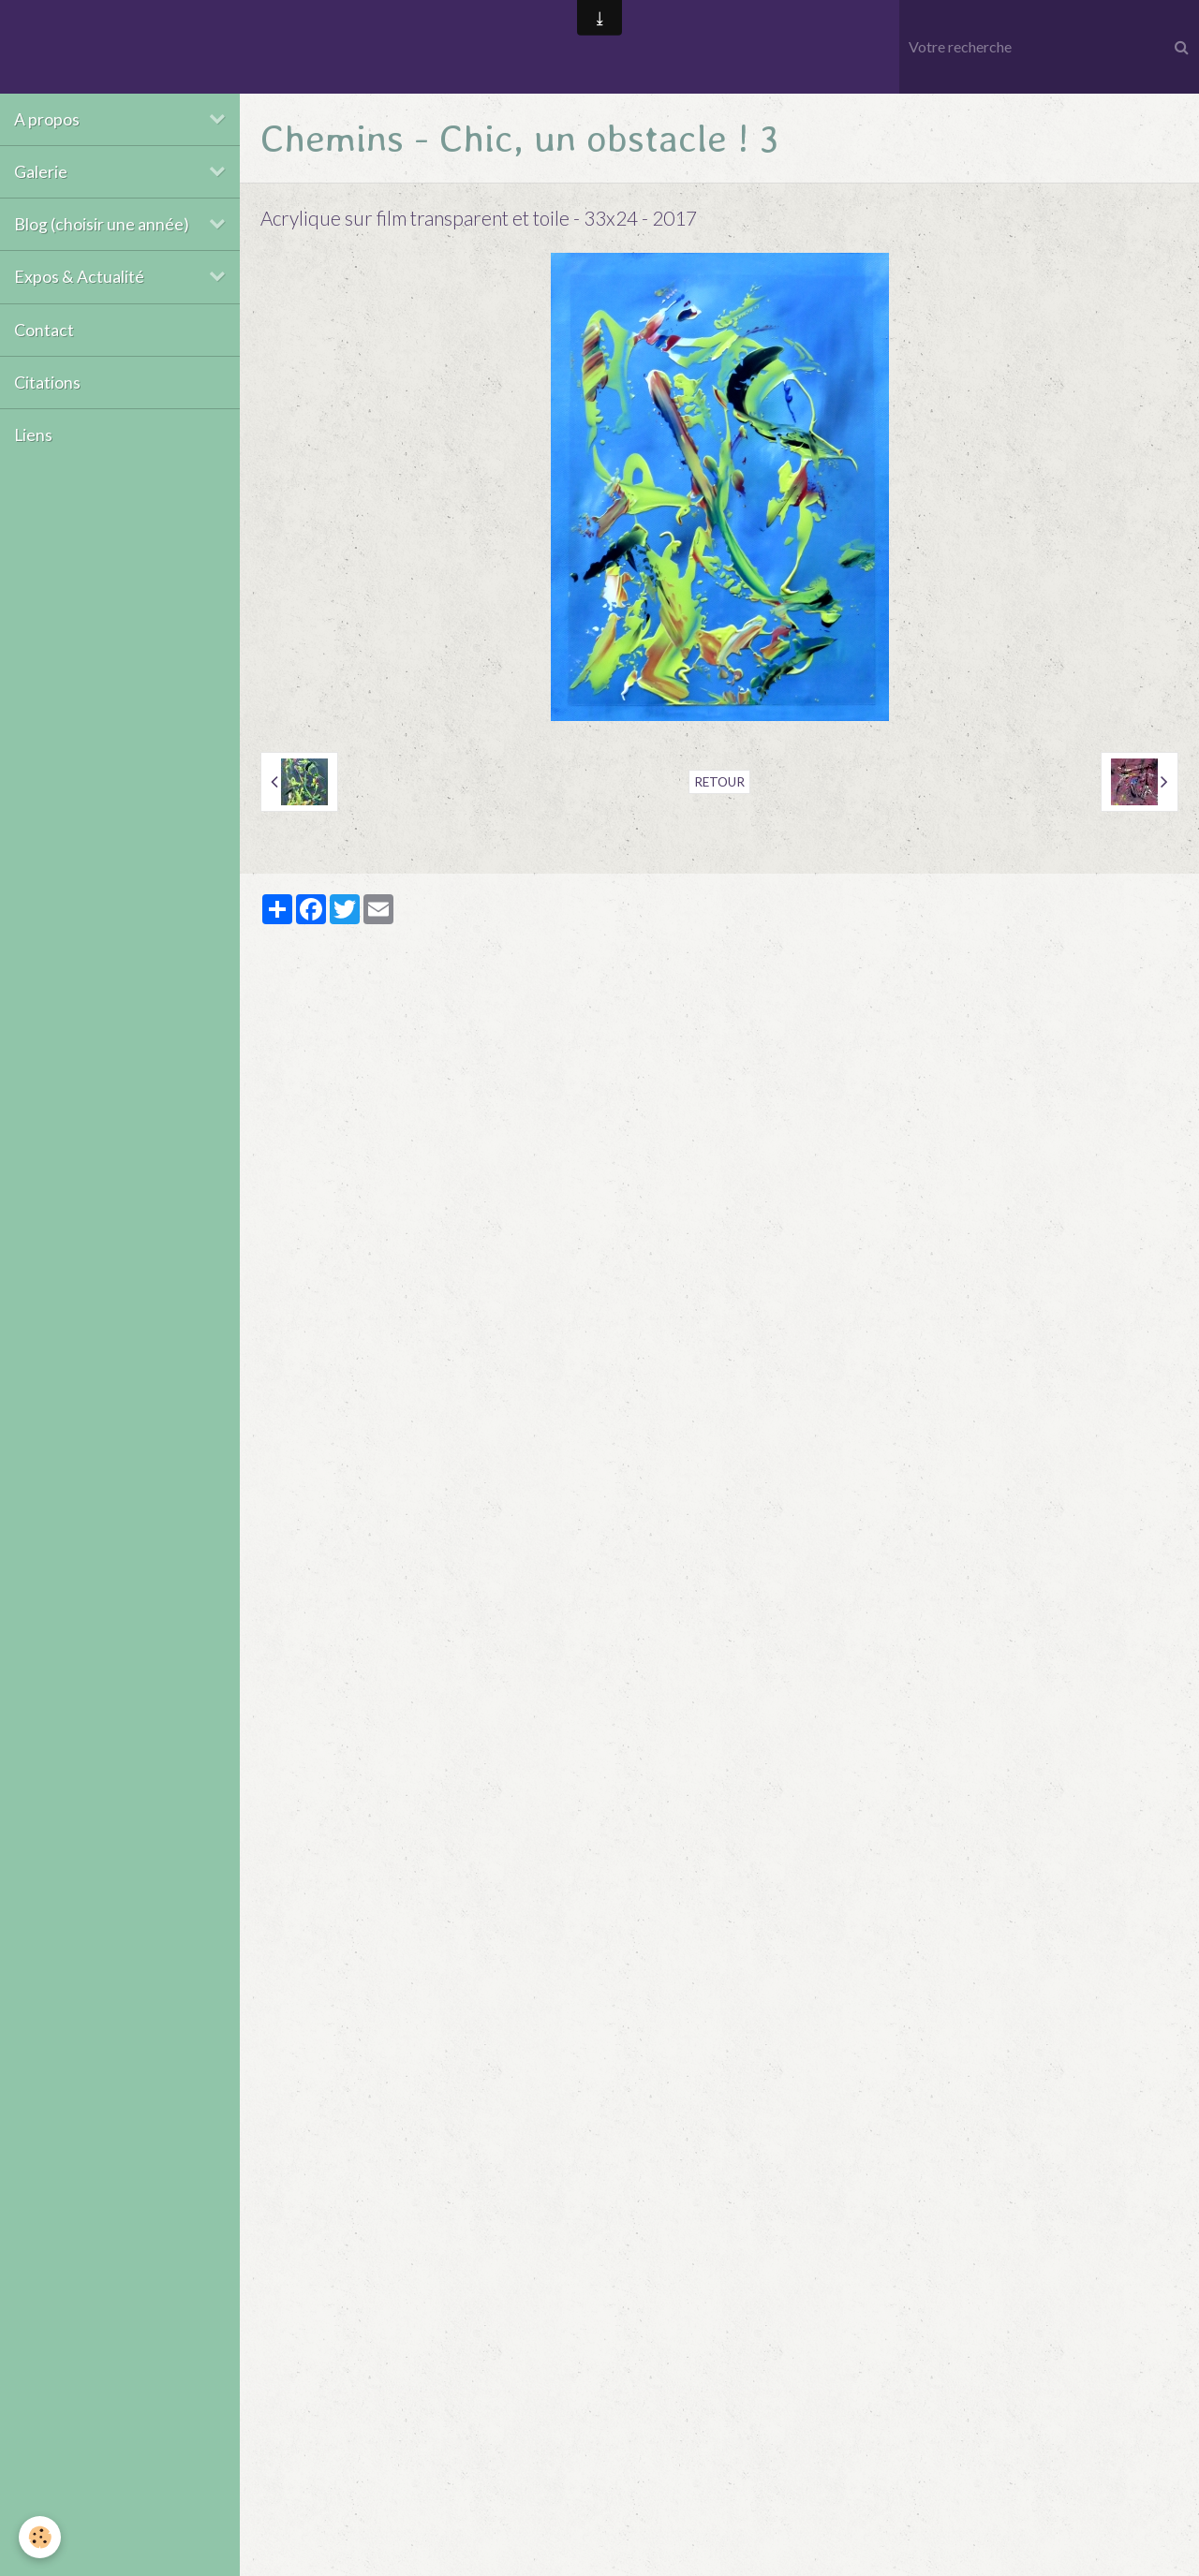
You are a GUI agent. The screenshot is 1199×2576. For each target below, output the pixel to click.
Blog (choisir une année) (101, 224)
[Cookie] (40, 2537)
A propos (47, 119)
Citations (47, 382)
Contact (44, 330)
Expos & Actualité (79, 277)
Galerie (40, 172)
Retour (719, 781)
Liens (33, 435)
